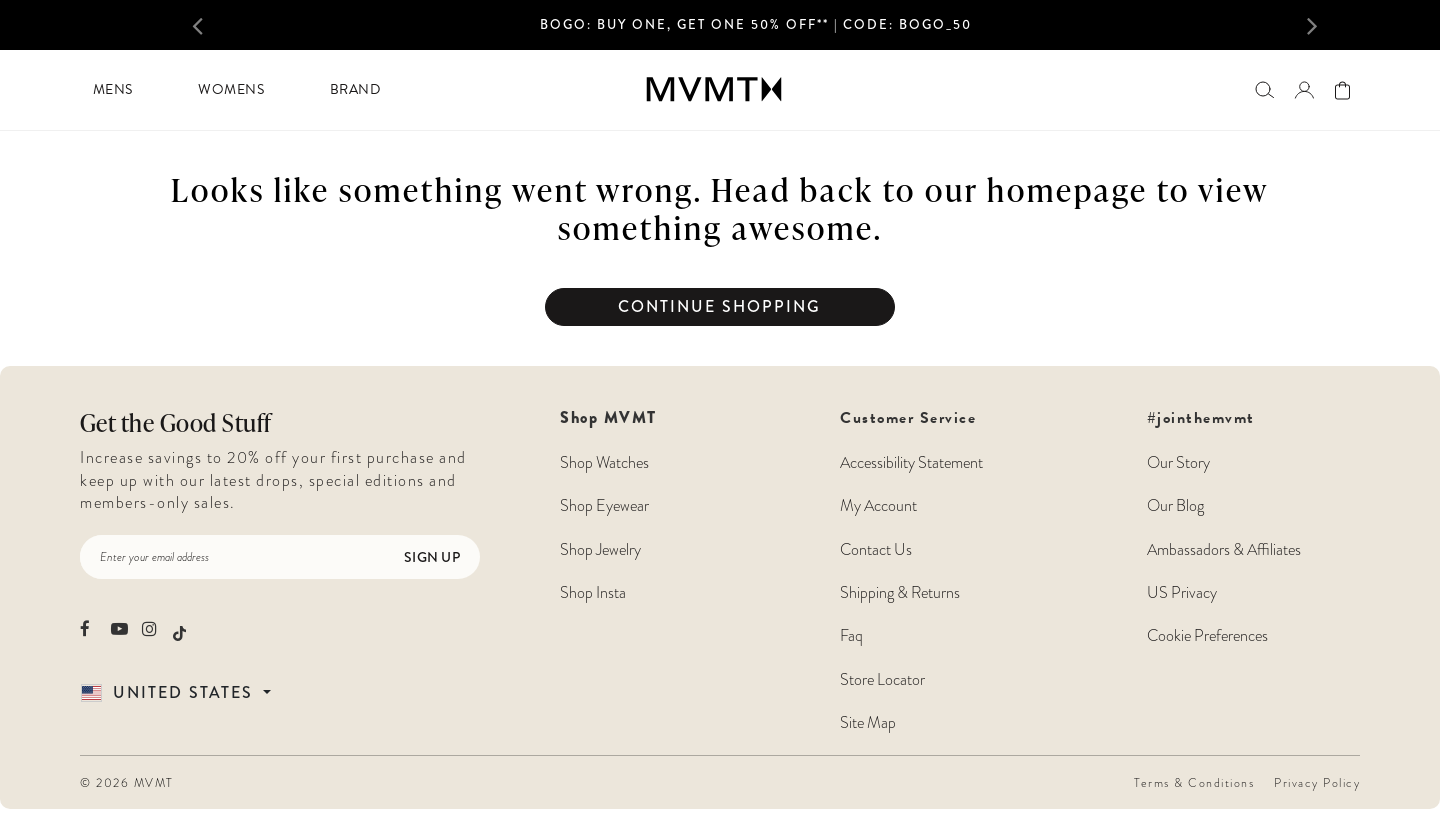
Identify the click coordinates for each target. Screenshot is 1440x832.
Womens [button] (231, 89)
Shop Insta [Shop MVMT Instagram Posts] (593, 592)
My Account (878, 505)
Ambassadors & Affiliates (1224, 549)
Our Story (1178, 462)
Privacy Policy (1317, 783)
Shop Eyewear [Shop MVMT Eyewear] (604, 505)
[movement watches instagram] (150, 628)
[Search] (1264, 89)
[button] (220, 25)
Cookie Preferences (1207, 635)
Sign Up (432, 557)
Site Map (868, 722)
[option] (756, 31)
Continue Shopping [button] (719, 306)
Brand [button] (355, 89)
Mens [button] (113, 89)
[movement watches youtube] (119, 628)
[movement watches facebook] (88, 628)
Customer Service (911, 570)
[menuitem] (112, 90)
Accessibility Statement (911, 462)
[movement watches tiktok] (179, 631)
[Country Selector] (199, 692)
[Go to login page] (1304, 90)
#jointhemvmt (1201, 418)
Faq (851, 635)
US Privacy (1182, 592)
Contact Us (876, 549)
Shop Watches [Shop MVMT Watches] (604, 462)
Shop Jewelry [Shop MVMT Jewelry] (600, 549)
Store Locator (882, 679)
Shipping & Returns (900, 592)
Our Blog (1175, 505)
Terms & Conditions (1194, 783)
